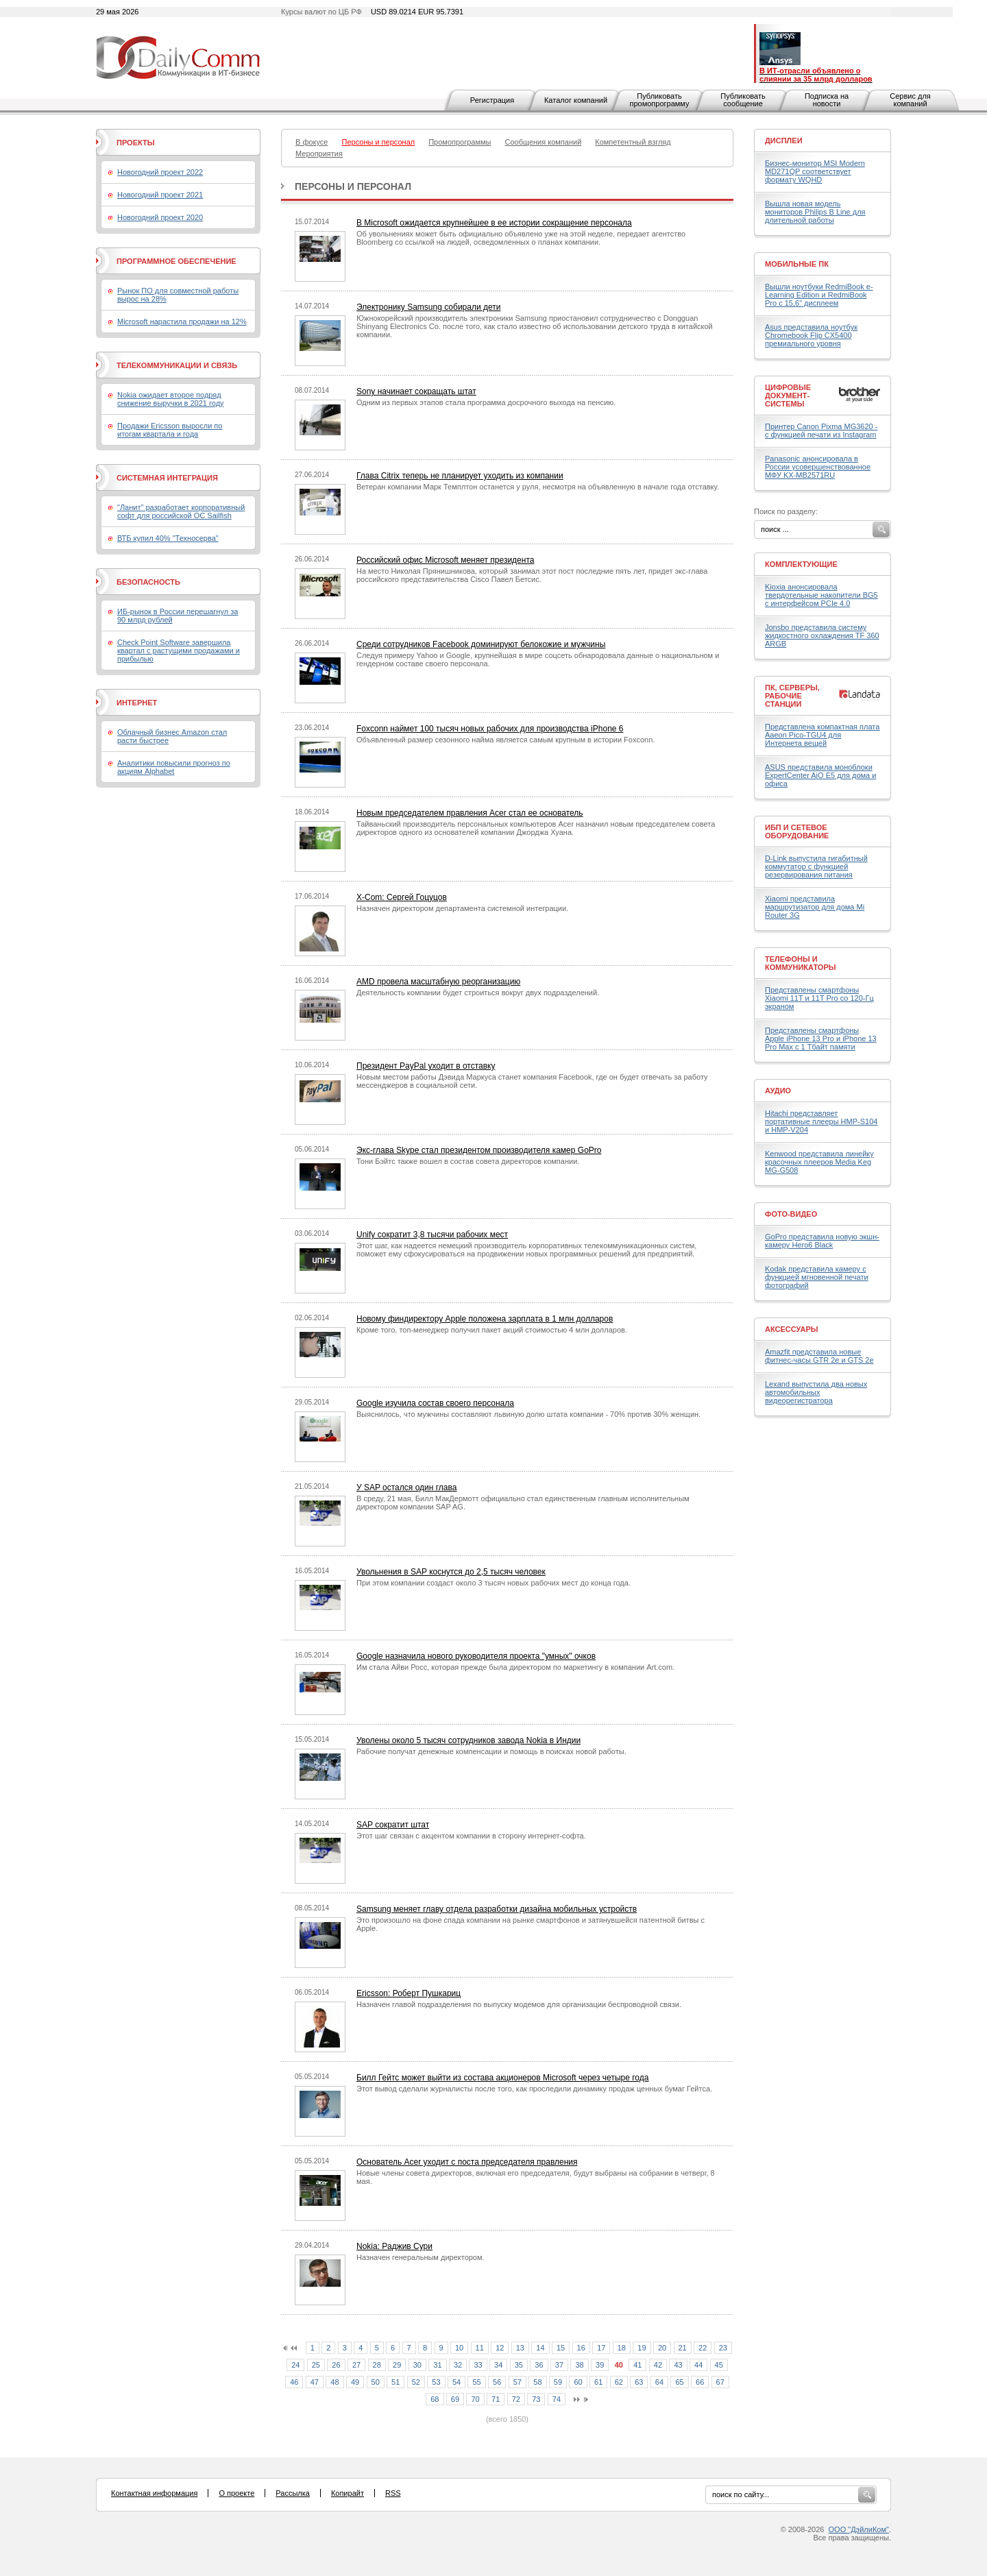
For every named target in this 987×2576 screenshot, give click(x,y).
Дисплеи (784, 140)
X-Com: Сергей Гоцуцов (401, 897)
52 (416, 2382)
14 (540, 2348)
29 (397, 2365)
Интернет (137, 702)
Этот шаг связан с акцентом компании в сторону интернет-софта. (471, 1836)
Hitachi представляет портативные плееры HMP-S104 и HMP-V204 (821, 1121)
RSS (393, 2493)
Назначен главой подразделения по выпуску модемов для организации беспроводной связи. (518, 2004)
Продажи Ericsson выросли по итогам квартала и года (169, 430)
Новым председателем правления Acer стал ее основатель (469, 813)
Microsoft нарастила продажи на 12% (182, 321)
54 (456, 2382)
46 (294, 2382)
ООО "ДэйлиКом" (859, 2529)
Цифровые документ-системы (788, 395)
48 (334, 2382)
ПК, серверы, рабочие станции (792, 695)
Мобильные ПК (797, 264)
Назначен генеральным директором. (420, 2257)
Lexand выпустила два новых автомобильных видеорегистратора (816, 1392)
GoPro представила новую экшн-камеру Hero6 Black (822, 1240)
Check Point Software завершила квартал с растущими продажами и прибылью (178, 650)
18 (622, 2348)
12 (500, 2348)
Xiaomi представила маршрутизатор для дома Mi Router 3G (814, 907)
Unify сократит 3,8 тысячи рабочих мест (432, 1234)
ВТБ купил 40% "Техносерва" (168, 538)
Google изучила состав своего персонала (435, 1403)
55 (476, 2382)
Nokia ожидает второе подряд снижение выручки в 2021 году (170, 399)
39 (600, 2365)
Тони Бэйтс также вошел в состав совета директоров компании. (467, 1161)
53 (436, 2382)
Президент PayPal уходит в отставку (426, 1066)
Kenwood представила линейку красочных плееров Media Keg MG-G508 (819, 1162)
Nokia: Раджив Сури (394, 2246)
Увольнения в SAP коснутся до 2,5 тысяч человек (451, 1572)
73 (536, 2399)
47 (314, 2382)
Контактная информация (154, 2493)
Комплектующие (801, 564)
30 (417, 2365)
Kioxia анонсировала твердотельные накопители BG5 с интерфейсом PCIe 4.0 (821, 595)
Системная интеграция (167, 478)
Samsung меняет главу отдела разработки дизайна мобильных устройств (496, 1909)
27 (356, 2365)
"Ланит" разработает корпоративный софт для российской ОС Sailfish (181, 511)
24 (295, 2365)
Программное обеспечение (176, 261)
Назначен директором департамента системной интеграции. (462, 908)
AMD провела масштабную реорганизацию (438, 981)
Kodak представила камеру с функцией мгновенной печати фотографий (816, 1277)
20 (662, 2348)
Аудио (778, 1090)
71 (495, 2399)
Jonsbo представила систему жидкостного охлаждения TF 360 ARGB (822, 635)
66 (700, 2382)
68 (434, 2399)
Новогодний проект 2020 (160, 217)
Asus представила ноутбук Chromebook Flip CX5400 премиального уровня (811, 335)
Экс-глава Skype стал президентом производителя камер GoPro (479, 1150)
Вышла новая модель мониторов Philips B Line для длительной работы (815, 211)
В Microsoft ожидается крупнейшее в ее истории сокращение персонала (494, 223)
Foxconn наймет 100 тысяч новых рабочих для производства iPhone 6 (490, 728)
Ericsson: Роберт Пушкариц (408, 1993)
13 (520, 2348)
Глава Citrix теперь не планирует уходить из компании (459, 476)
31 (437, 2365)
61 (598, 2382)
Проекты (135, 142)
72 (516, 2399)
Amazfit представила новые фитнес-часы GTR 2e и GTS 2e (819, 1356)
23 (723, 2348)
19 (641, 2348)
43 (678, 2365)
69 (455, 2399)
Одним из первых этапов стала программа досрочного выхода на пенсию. (486, 402)
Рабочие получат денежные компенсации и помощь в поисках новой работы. (491, 1751)
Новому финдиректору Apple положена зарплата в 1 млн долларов (484, 1319)
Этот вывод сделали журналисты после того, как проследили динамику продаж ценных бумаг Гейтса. (534, 2089)
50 (375, 2382)
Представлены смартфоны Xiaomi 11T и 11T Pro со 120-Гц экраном (819, 998)
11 (480, 2348)
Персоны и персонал (353, 186)
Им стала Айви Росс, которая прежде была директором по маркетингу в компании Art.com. (515, 1667)
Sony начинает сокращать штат (416, 391)
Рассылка (293, 2493)
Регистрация (492, 100)
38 (579, 2365)
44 (698, 2365)
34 (498, 2365)
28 (377, 2365)
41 (637, 2365)
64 (659, 2382)
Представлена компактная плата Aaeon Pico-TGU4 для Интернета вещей (822, 734)
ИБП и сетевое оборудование (797, 831)
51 (395, 2382)
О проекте (236, 2493)
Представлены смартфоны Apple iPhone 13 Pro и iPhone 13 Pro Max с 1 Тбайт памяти (821, 1038)
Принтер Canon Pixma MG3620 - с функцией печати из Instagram (821, 430)
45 (719, 2365)
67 (720, 2382)
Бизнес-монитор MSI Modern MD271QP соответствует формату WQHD (815, 171)
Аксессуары (791, 1329)
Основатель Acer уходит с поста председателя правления (467, 2162)
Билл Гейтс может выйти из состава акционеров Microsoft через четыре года (502, 2077)
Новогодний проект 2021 (160, 195)
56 (497, 2382)
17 (601, 2348)
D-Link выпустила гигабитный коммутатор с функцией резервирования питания (816, 866)
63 (639, 2382)
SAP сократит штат (392, 1825)
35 (519, 2365)
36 (539, 2365)
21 (683, 2348)
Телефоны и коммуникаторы (800, 963)
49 (355, 2382)
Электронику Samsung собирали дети (428, 307)
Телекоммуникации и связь (177, 365)
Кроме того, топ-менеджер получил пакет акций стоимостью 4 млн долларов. (491, 1330)
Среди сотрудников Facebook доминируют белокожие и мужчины (480, 644)
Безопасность (148, 582)
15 (561, 2348)
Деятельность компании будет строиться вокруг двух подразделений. (477, 992)
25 (316, 2365)
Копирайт (347, 2493)
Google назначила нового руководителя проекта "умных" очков (476, 1656)
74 (556, 2399)
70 (475, 2399)
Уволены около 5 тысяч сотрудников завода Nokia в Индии (468, 1740)
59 (558, 2382)
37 (559, 2365)
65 (679, 2382)
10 (459, 2348)
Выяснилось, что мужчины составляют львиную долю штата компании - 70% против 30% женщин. (528, 1414)
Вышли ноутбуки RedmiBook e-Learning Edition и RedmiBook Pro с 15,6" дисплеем (819, 294)
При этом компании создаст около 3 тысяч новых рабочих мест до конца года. (493, 1583)
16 (581, 2348)
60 (578, 2382)
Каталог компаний (575, 100)
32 (458, 2365)
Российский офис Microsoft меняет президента (445, 560)
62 (619, 2382)
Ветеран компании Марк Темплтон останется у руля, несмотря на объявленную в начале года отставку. (537, 487)
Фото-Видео (791, 1214)
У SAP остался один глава (406, 1487)
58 (537, 2382)
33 (478, 2365)
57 (517, 2382)
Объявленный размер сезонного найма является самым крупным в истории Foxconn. (505, 740)
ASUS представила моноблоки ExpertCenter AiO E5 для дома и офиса (820, 775)
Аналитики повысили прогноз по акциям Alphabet (173, 767)
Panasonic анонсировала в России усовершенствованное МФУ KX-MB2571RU (817, 466)
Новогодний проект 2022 (160, 172)
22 (702, 2348)
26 (336, 2365)
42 (658, 2365)
